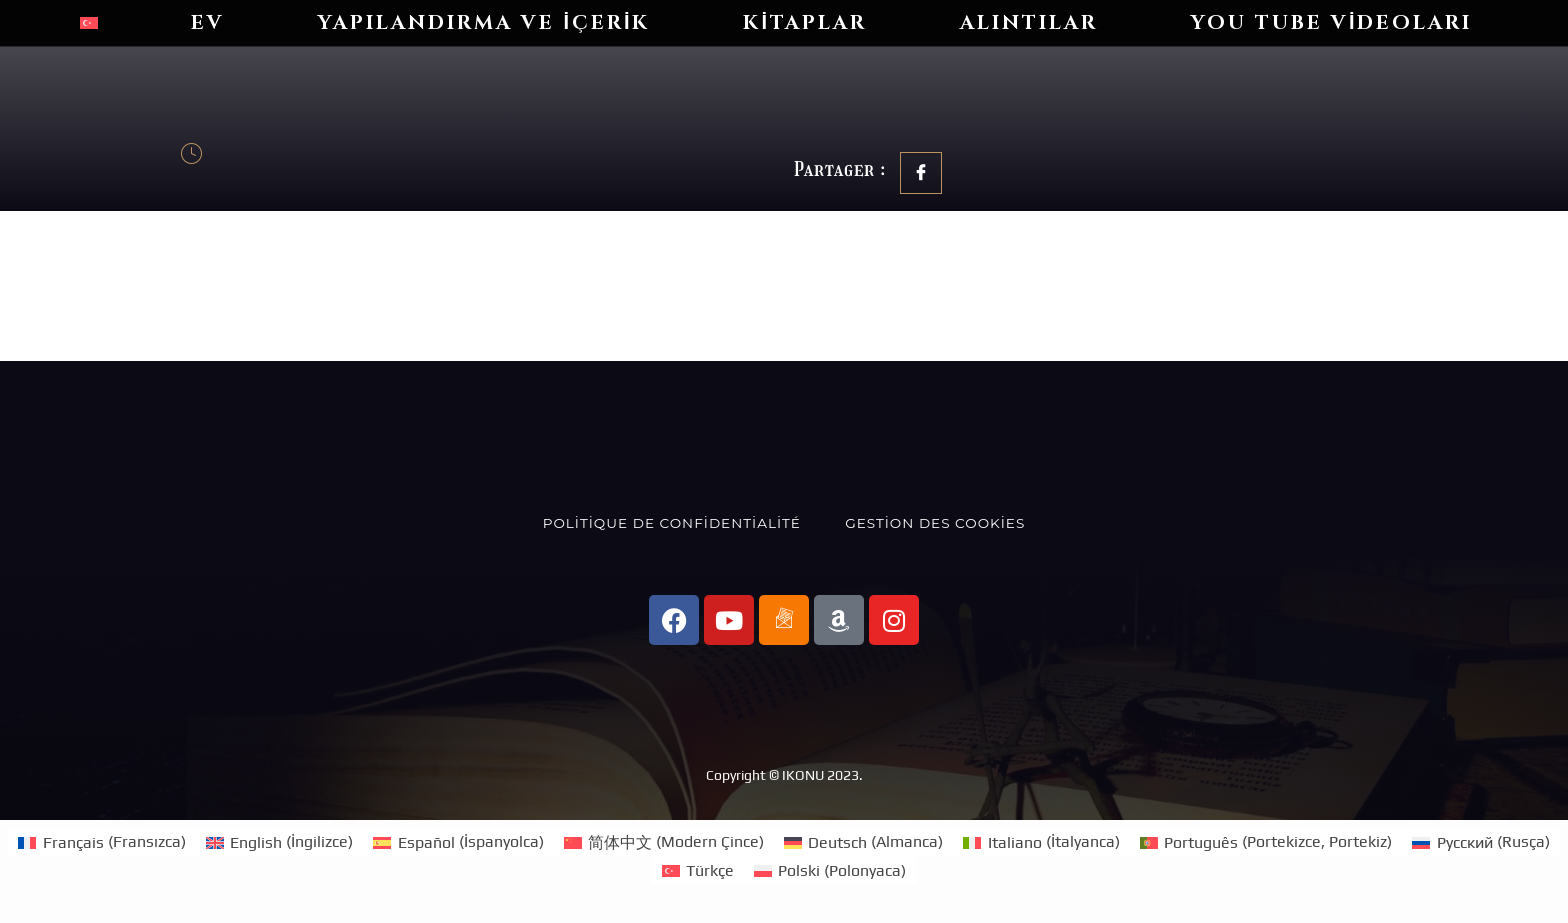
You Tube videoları (1332, 22)
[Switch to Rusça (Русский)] (1480, 842)
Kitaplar (805, 22)
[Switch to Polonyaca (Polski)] (830, 871)
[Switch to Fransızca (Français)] (101, 842)
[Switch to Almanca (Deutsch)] (863, 842)
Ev (208, 22)
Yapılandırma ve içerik (484, 22)
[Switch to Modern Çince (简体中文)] (664, 842)
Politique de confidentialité (672, 523)
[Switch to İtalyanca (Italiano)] (1041, 842)
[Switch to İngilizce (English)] (279, 842)
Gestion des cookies (935, 523)
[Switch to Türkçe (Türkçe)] (698, 871)
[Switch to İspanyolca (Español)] (458, 842)
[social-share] (921, 173)
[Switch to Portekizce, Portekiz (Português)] (1266, 842)
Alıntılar (1029, 22)
